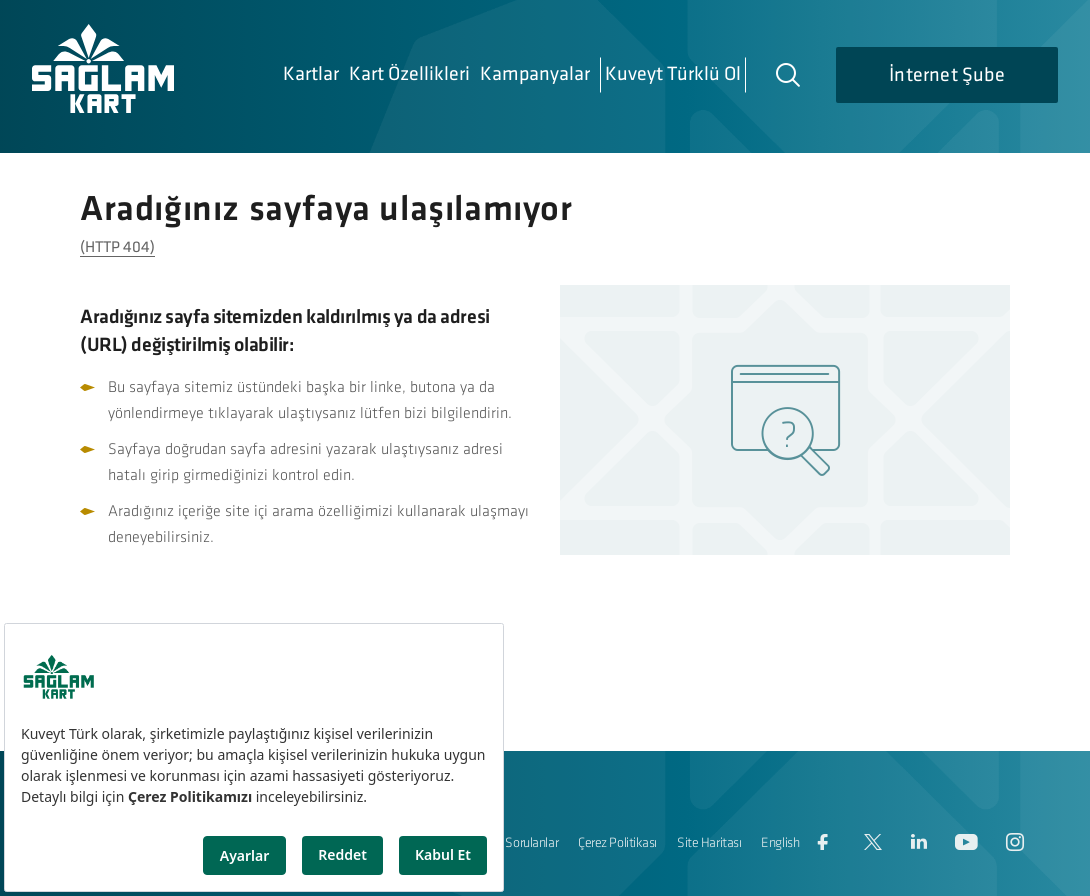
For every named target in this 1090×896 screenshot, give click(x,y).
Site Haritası (709, 843)
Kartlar (311, 75)
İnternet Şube (947, 76)
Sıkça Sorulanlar (516, 843)
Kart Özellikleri (409, 75)
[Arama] (787, 74)
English (780, 843)
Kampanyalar (535, 75)
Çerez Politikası (617, 843)
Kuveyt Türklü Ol (673, 75)
